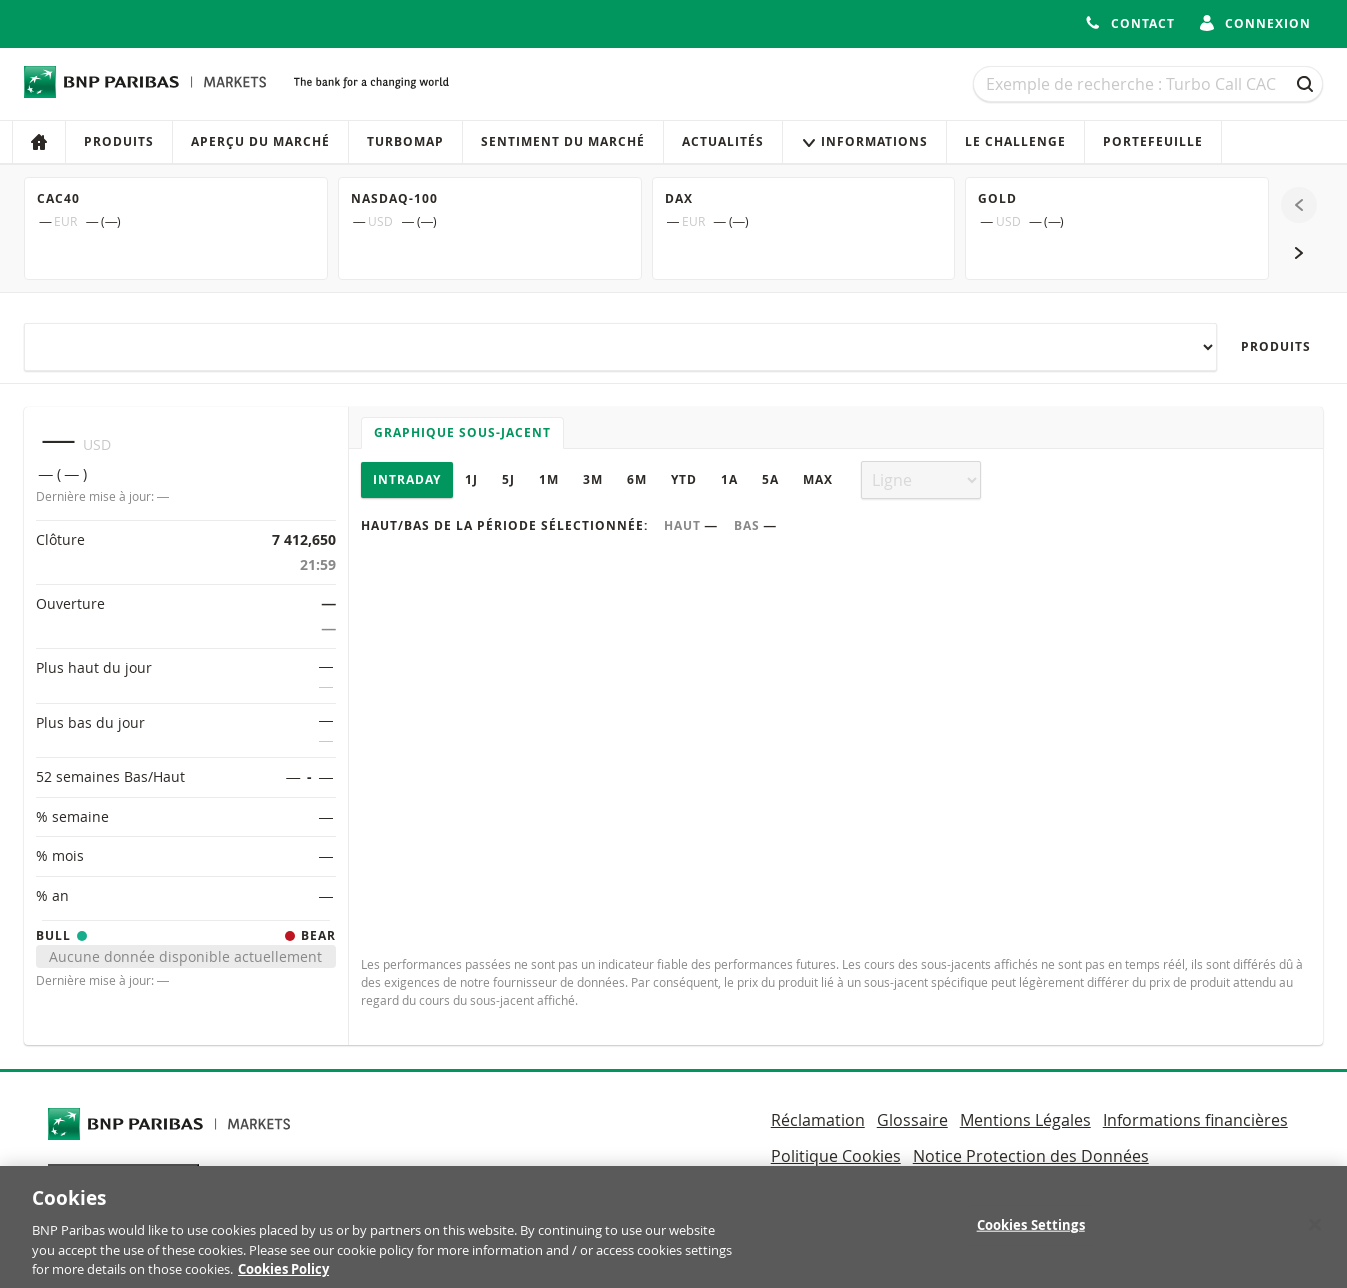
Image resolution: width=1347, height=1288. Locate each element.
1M (549, 479)
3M (593, 479)
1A (729, 479)
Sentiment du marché (563, 141)
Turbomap (405, 141)
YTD (684, 479)
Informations (864, 141)
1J (471, 479)
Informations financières (1195, 1120)
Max (818, 479)
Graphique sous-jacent (462, 432)
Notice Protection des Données (1031, 1156)
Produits (119, 141)
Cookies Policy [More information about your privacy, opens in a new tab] (283, 1277)
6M (637, 479)
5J (508, 479)
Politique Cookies (836, 1156)
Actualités (723, 141)
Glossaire (912, 1120)
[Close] (1315, 1233)
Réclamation (818, 1120)
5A (770, 479)
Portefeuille (1153, 141)
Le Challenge (1015, 141)
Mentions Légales (1025, 1120)
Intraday (407, 479)
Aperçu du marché (260, 141)
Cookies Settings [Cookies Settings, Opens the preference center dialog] (1031, 1233)
